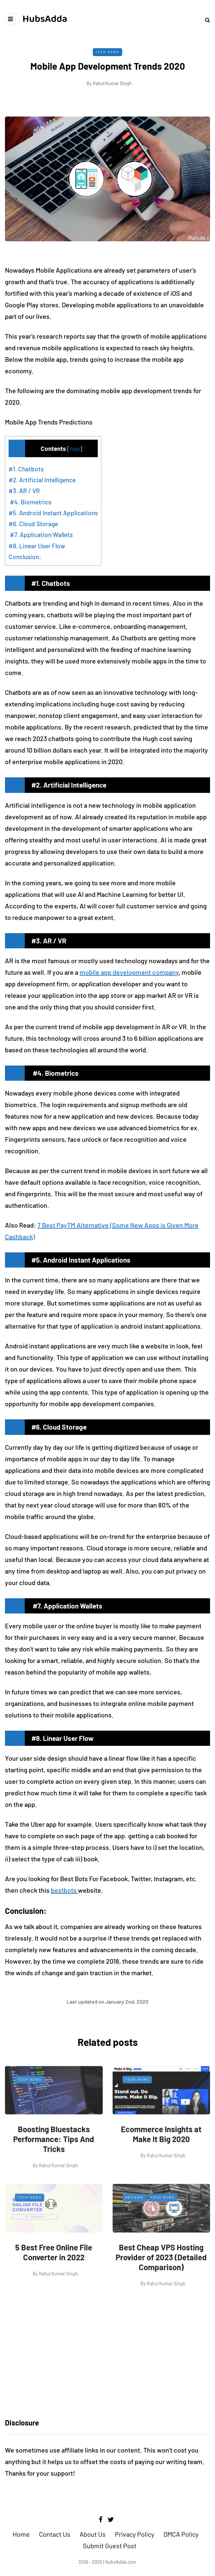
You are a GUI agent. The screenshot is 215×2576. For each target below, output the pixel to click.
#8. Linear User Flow (37, 546)
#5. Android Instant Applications (53, 513)
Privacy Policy (134, 2534)
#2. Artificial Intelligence (42, 480)
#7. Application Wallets (41, 534)
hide (75, 448)
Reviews (134, 2225)
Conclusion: (25, 556)
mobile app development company (129, 972)
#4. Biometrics (30, 502)
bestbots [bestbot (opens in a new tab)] (64, 1890)
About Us (93, 2534)
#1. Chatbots (26, 469)
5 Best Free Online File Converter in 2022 (53, 2280)
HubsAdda (44, 19)
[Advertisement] (107, 2354)
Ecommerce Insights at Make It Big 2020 (161, 2162)
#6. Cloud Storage (33, 523)
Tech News (107, 52)
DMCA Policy (180, 2534)
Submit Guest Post (109, 2546)
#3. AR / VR (24, 490)
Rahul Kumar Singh (112, 83)
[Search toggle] (205, 20)
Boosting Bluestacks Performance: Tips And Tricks (53, 2167)
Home (21, 2534)
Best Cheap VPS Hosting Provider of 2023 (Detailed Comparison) (161, 2285)
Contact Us (54, 2534)
